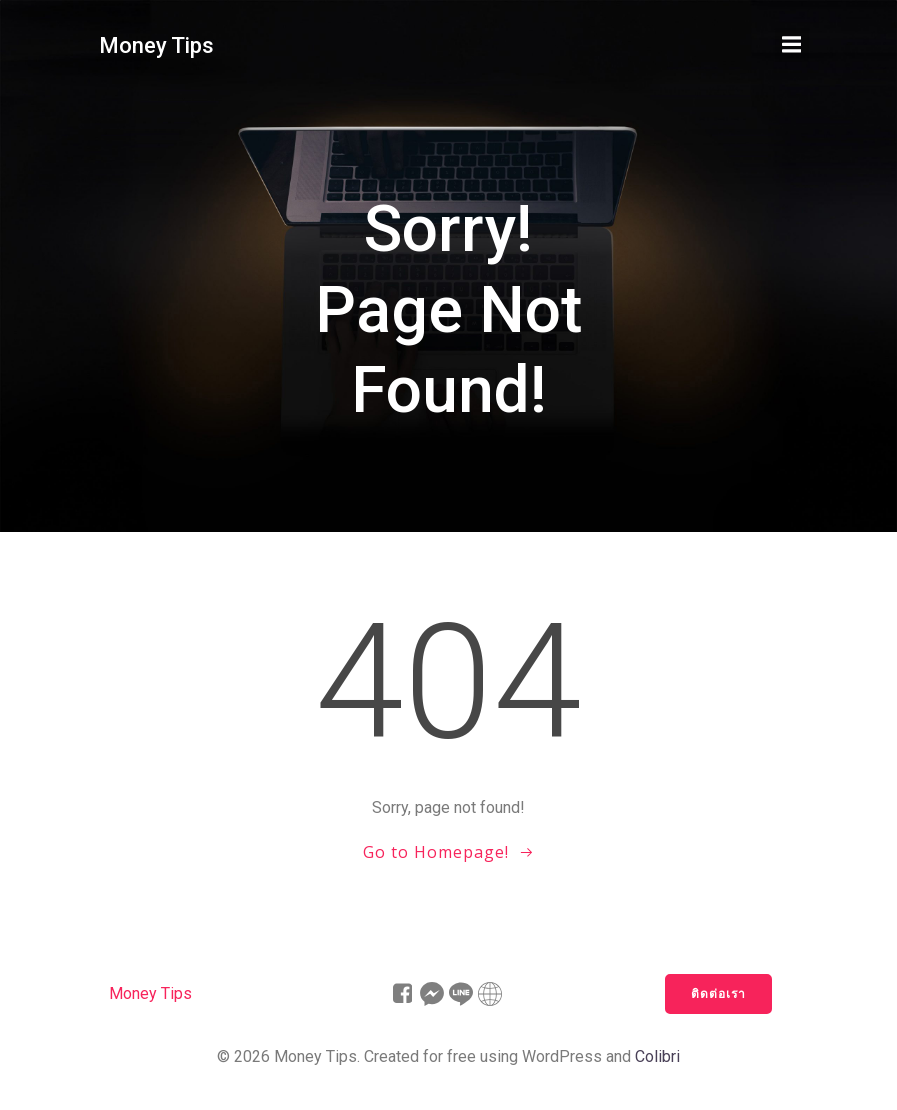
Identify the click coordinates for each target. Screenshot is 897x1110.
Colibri (657, 1056)
